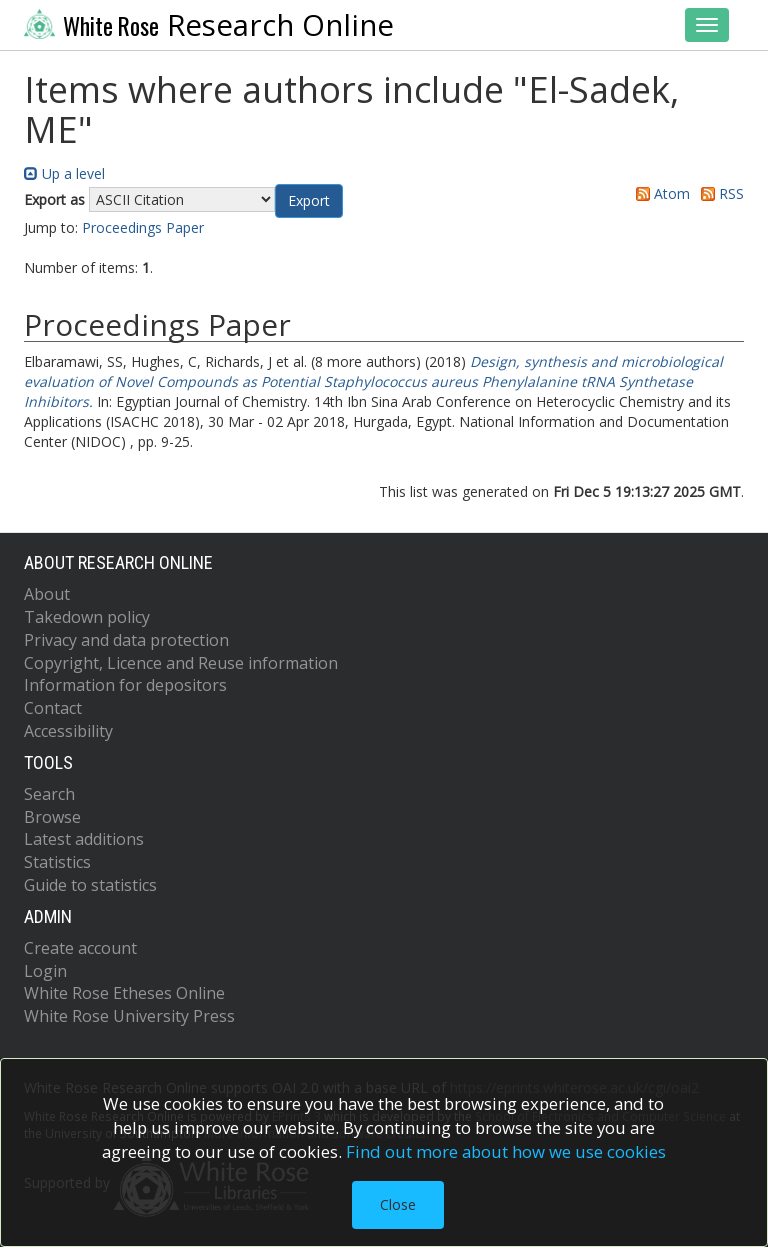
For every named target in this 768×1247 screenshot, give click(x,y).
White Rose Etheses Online (124, 993)
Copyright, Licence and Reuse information (181, 663)
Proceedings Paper (143, 227)
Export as (54, 199)
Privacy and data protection (126, 640)
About (47, 594)
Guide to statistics (90, 885)
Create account (80, 948)
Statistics (57, 862)
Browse (52, 817)
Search (49, 794)
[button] (309, 201)
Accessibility (68, 731)
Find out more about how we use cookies (506, 1151)
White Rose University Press (129, 1016)
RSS (719, 193)
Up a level (64, 173)
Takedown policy (87, 617)
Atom (659, 193)
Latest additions (84, 839)
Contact (53, 708)
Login (45, 971)
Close (398, 1204)
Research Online (209, 25)
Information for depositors (125, 685)
